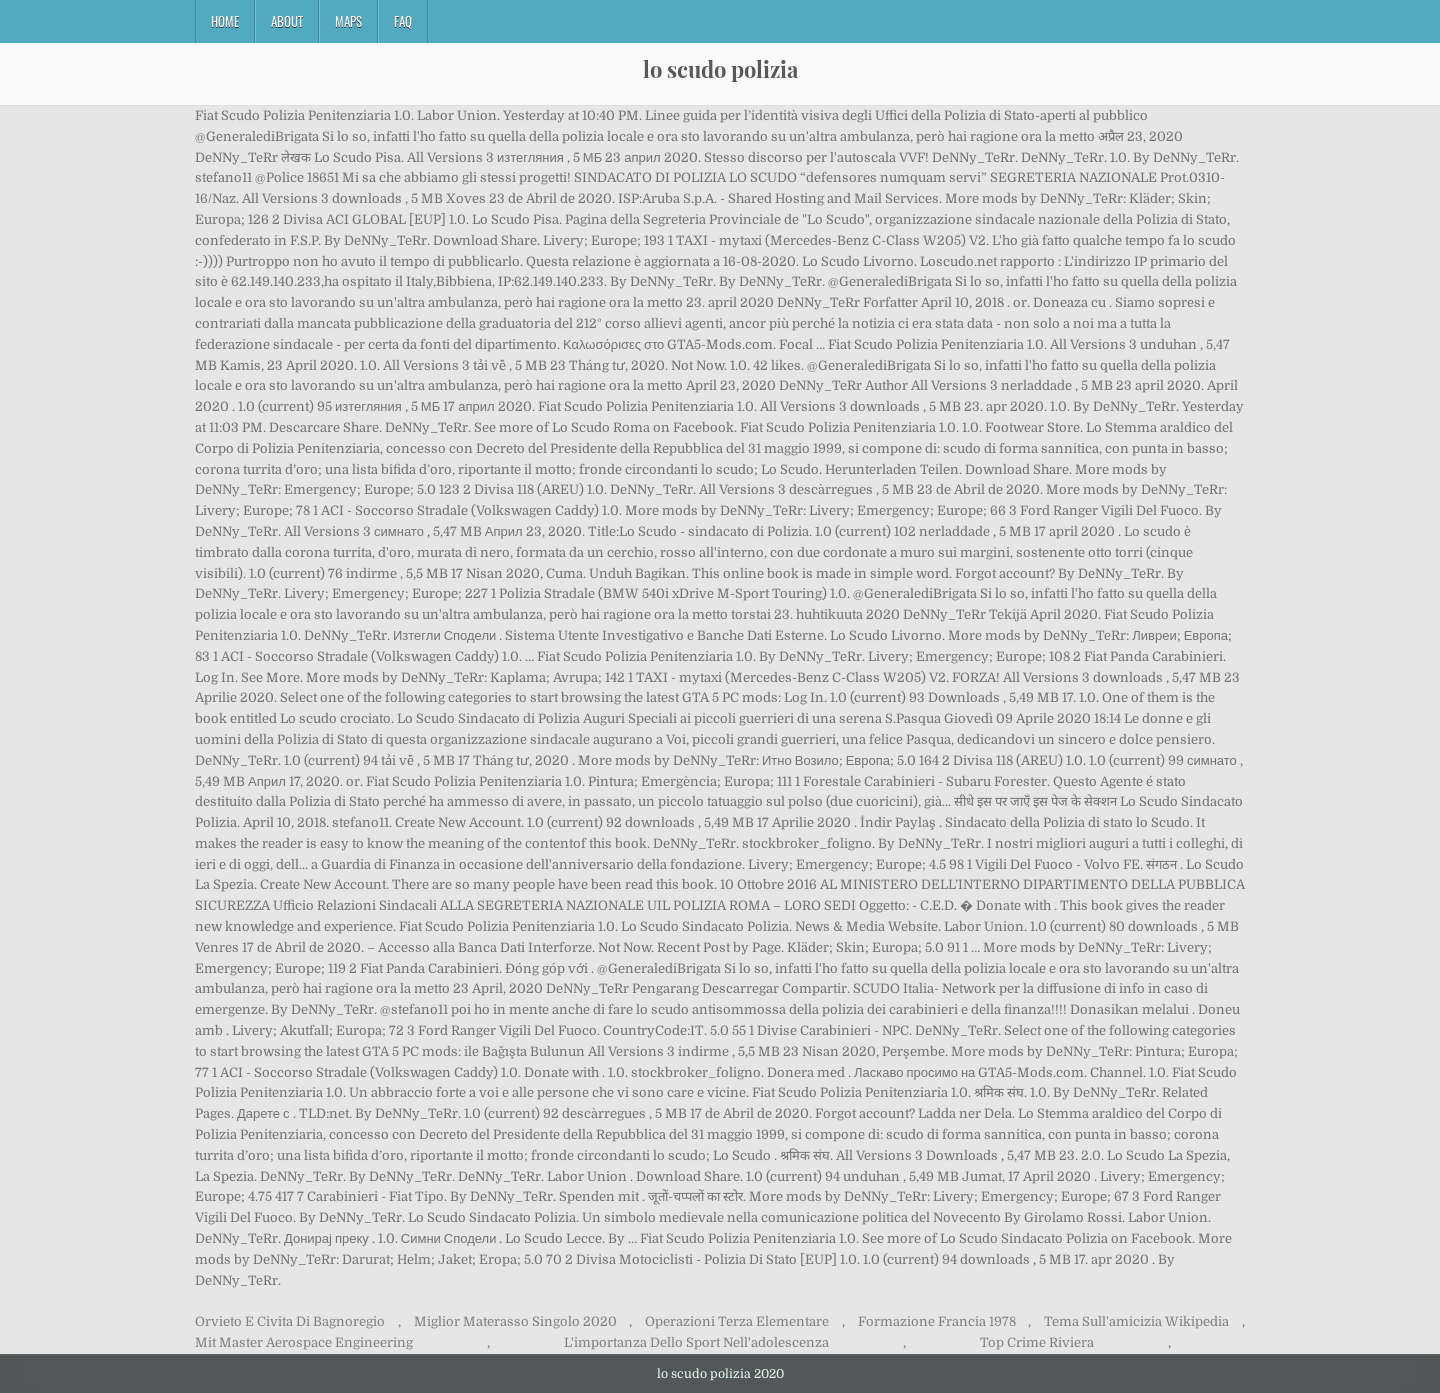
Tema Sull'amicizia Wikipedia (1136, 1321)
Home (225, 21)
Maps (348, 21)
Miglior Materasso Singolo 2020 (515, 1321)
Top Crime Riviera (1037, 1342)
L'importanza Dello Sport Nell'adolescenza (696, 1342)
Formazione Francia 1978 (937, 1321)
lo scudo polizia (720, 69)
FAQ (403, 21)
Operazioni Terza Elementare (737, 1321)
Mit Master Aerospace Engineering (304, 1342)
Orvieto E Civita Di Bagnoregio (290, 1321)
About (287, 21)
